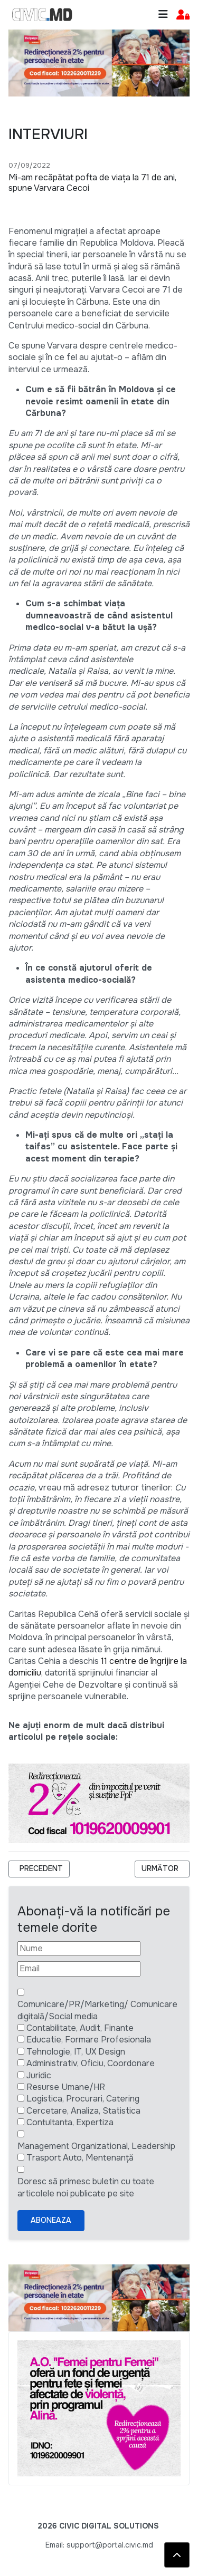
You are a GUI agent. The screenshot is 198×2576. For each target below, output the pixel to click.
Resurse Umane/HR (65, 2087)
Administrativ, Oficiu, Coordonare (90, 2063)
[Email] (78, 1968)
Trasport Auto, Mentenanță (80, 2157)
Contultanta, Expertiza (70, 2122)
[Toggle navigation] (163, 14)
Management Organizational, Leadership (96, 2146)
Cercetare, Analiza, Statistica (83, 2110)
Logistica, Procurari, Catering (82, 2098)
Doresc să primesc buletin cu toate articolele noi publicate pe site (85, 2187)
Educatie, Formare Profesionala (88, 2039)
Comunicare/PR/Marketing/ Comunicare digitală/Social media (97, 2010)
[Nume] (78, 1948)
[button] (183, 15)
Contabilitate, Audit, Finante (80, 2027)
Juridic (38, 2075)
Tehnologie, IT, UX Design (75, 2051)
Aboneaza (51, 2220)
